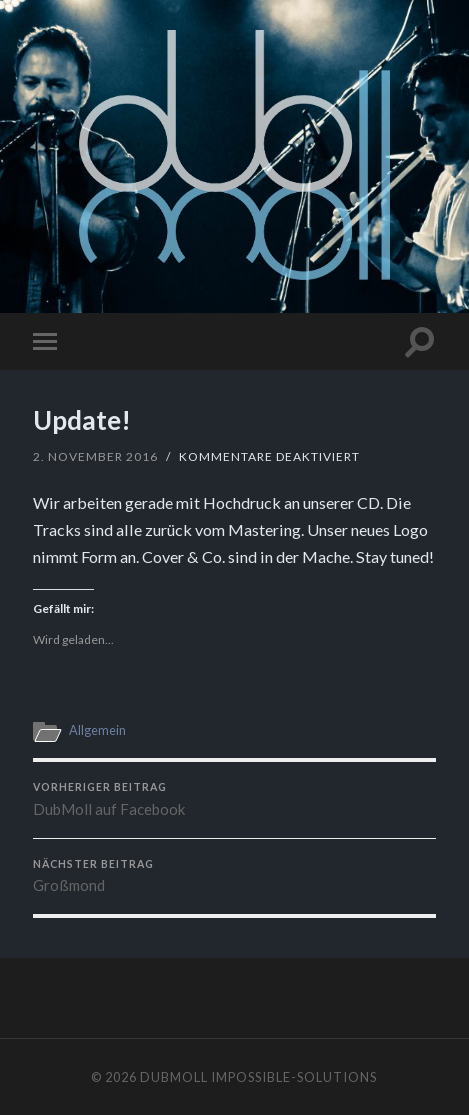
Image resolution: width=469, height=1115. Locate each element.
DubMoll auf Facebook (234, 799)
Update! (82, 420)
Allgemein (97, 730)
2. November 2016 (95, 456)
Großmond (234, 876)
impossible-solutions (294, 1077)
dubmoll (174, 1077)
